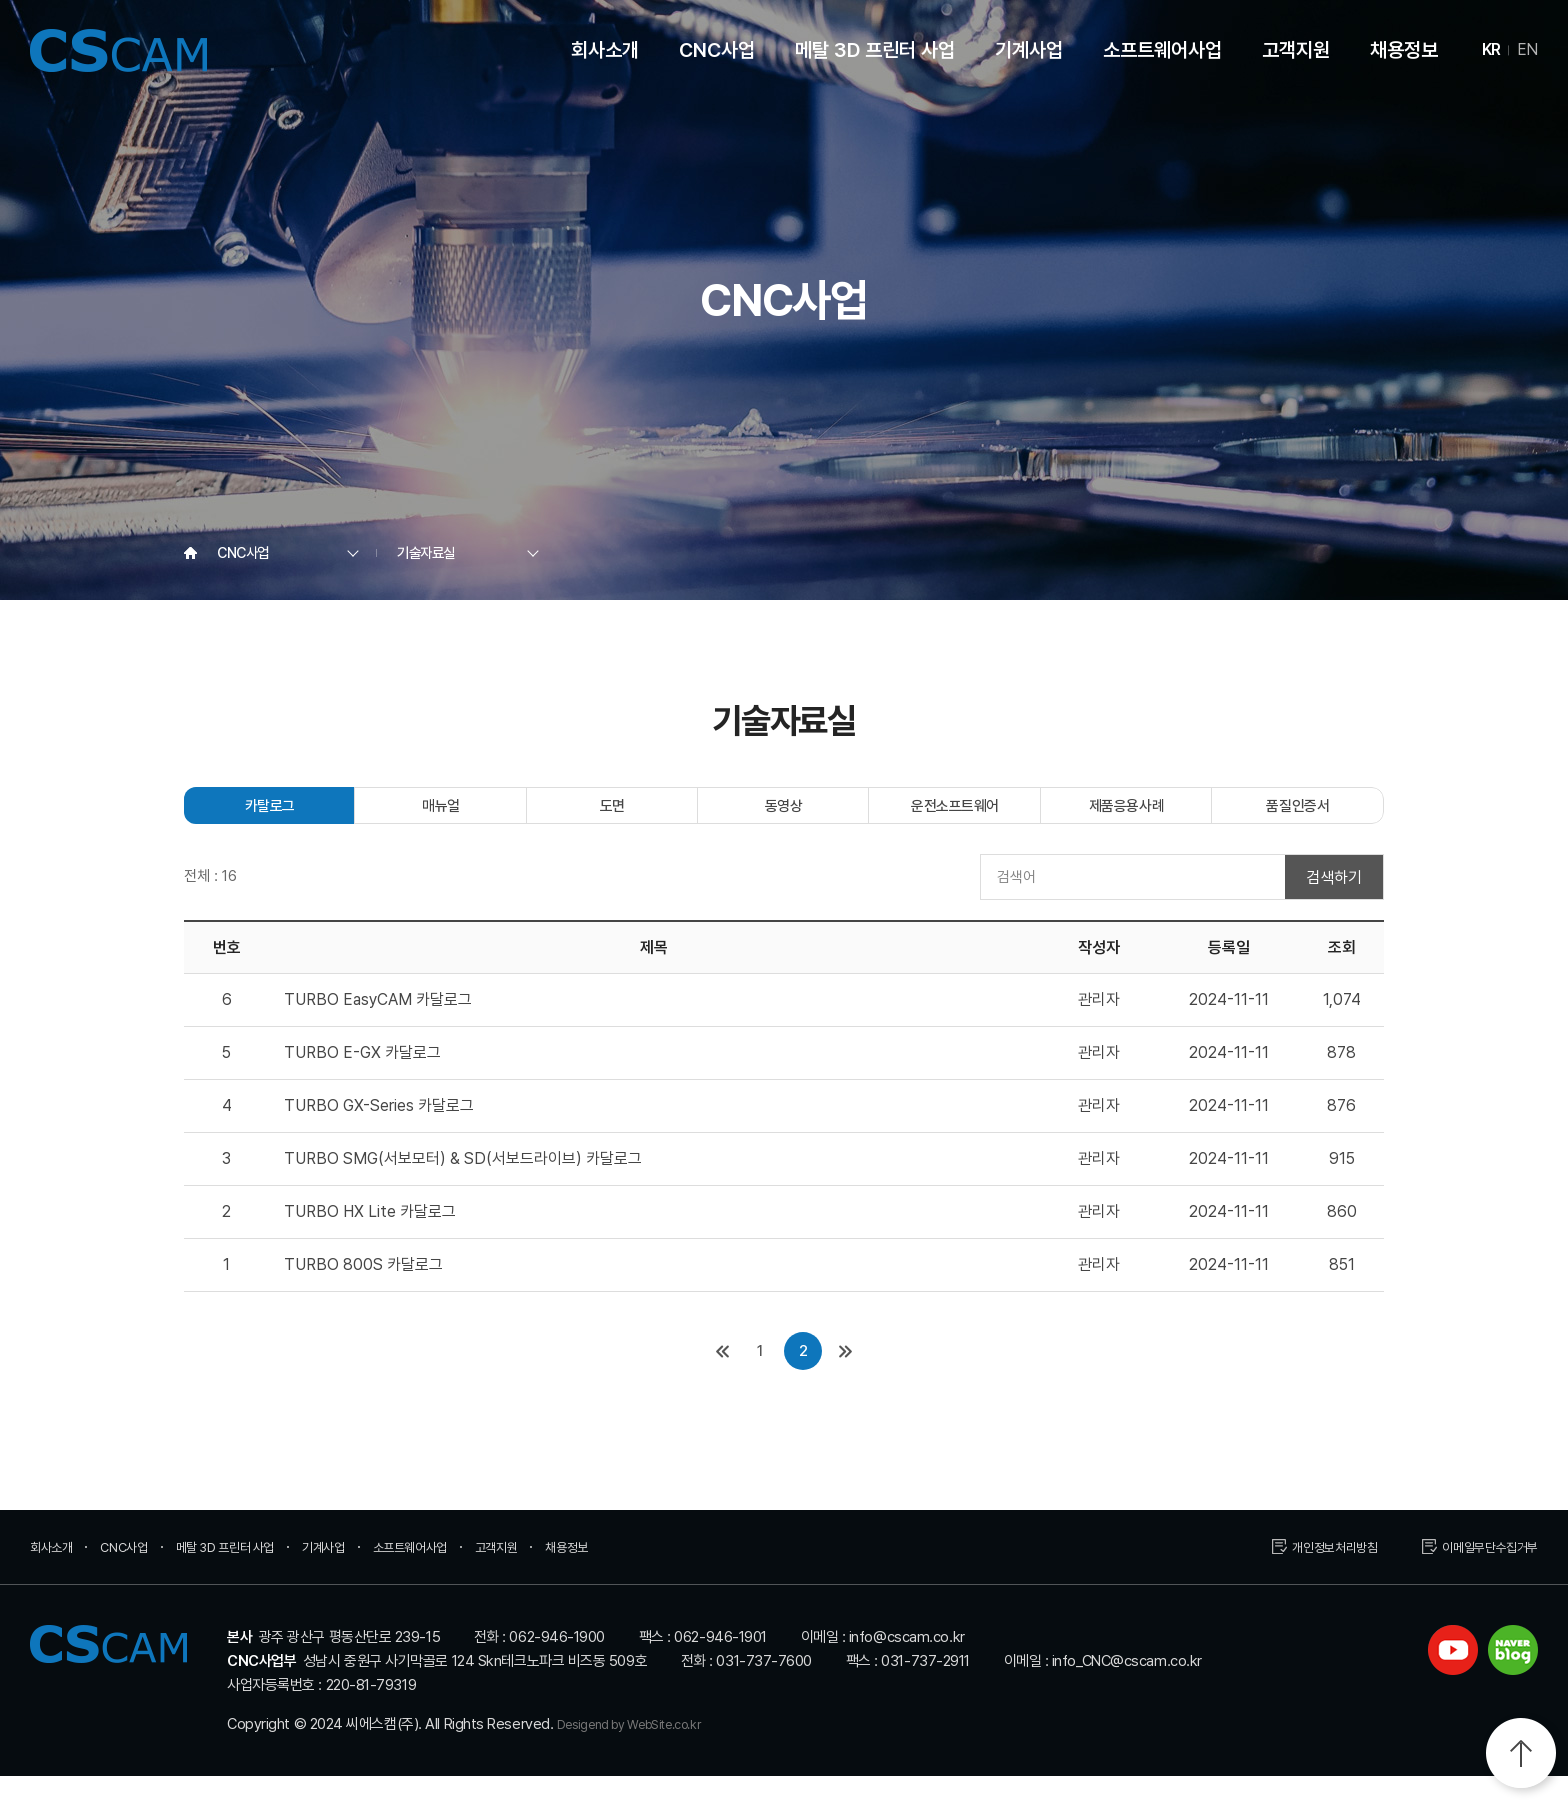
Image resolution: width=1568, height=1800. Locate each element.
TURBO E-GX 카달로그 (362, 1076)
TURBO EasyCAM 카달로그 (378, 1023)
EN (1527, 49)
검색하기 (1334, 900)
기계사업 (1029, 50)
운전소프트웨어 (955, 816)
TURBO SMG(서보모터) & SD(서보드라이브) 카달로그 (463, 1182)
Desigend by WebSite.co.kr (644, 1748)
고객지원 (1296, 50)
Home (190, 553)
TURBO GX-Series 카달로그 (379, 1129)
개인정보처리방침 (1310, 1571)
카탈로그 (270, 816)
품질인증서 (1297, 816)
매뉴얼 (441, 816)
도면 (612, 816)
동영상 (784, 816)
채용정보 (1404, 50)
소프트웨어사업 (1162, 50)
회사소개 (605, 50)
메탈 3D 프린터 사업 (875, 50)
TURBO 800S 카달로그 (363, 1288)
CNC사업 (717, 50)
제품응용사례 (1126, 816)
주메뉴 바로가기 (0, 0)
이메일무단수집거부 (1481, 1571)
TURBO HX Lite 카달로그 (370, 1235)
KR (1491, 49)
